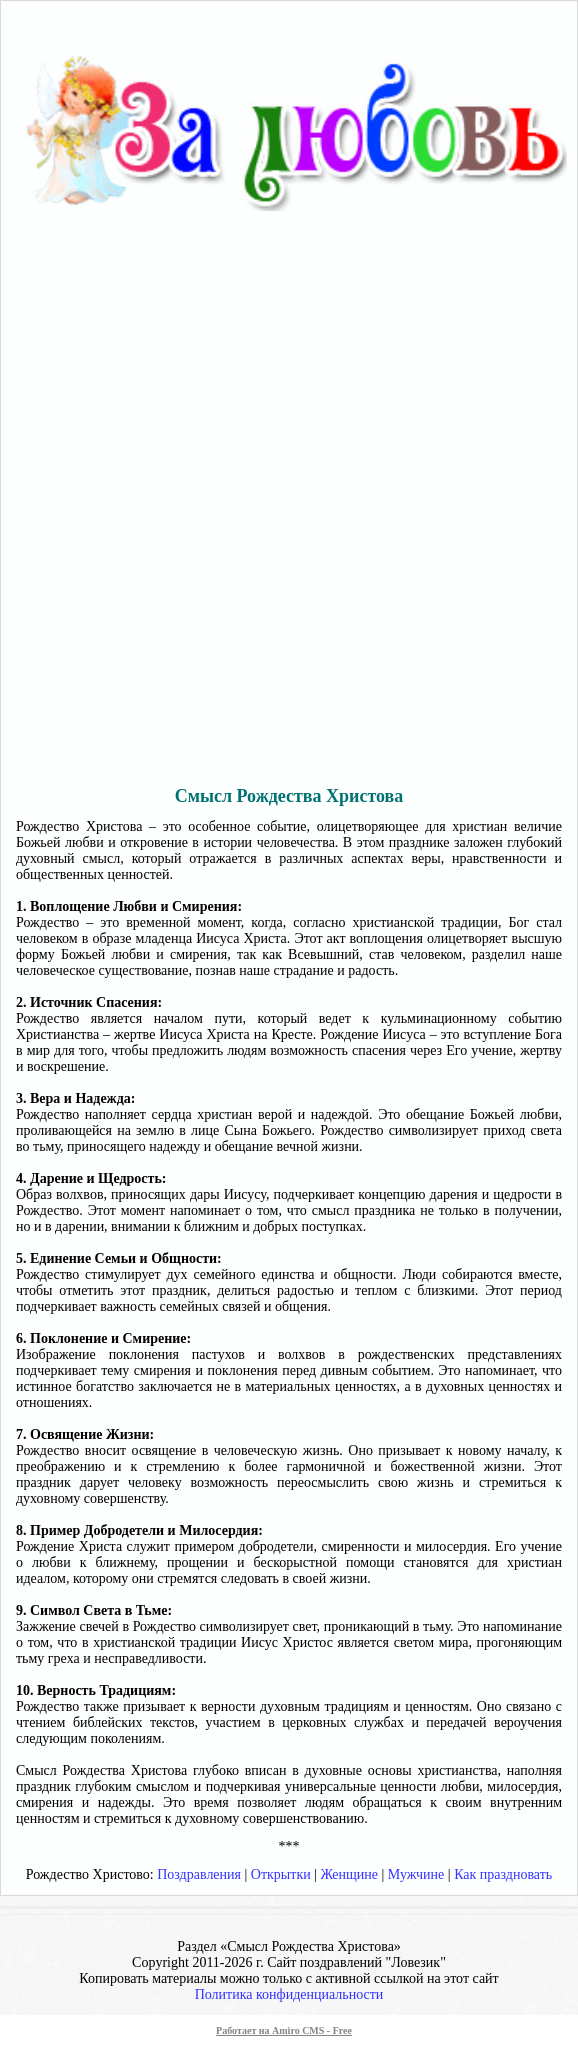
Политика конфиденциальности (289, 1994)
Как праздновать (503, 1874)
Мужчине (416, 1874)
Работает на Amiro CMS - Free (284, 2030)
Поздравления (199, 1874)
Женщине (350, 1874)
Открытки (281, 1874)
